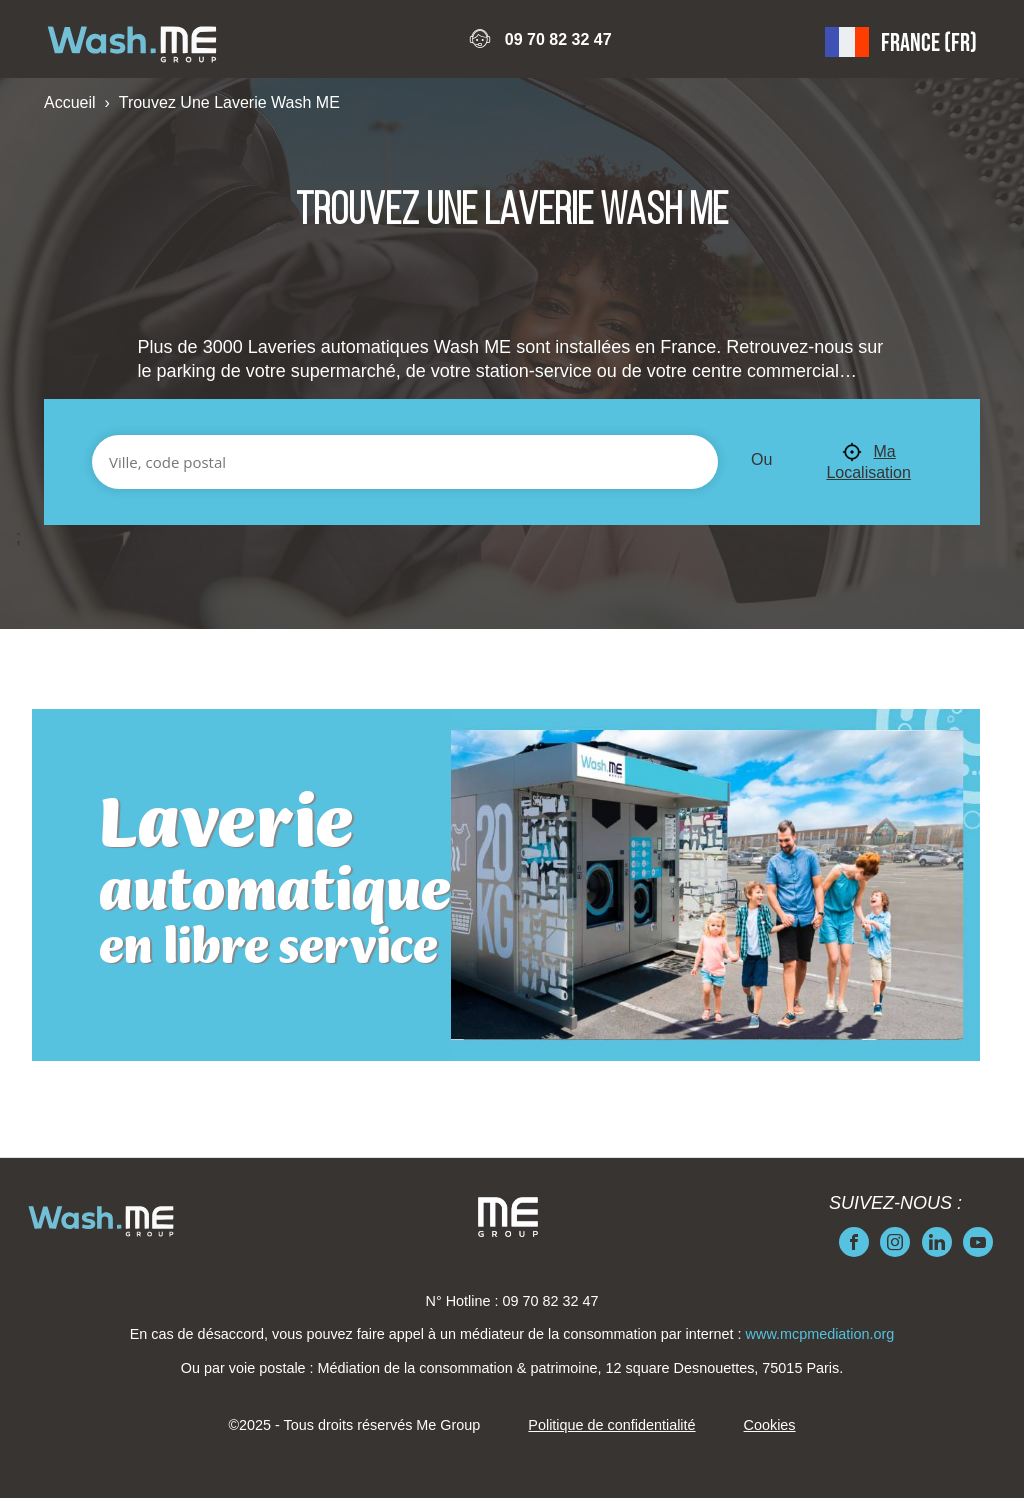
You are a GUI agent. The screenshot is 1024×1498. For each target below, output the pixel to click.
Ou (761, 459)
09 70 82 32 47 (558, 39)
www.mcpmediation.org (820, 1334)
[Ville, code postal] (405, 462)
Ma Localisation (868, 461)
